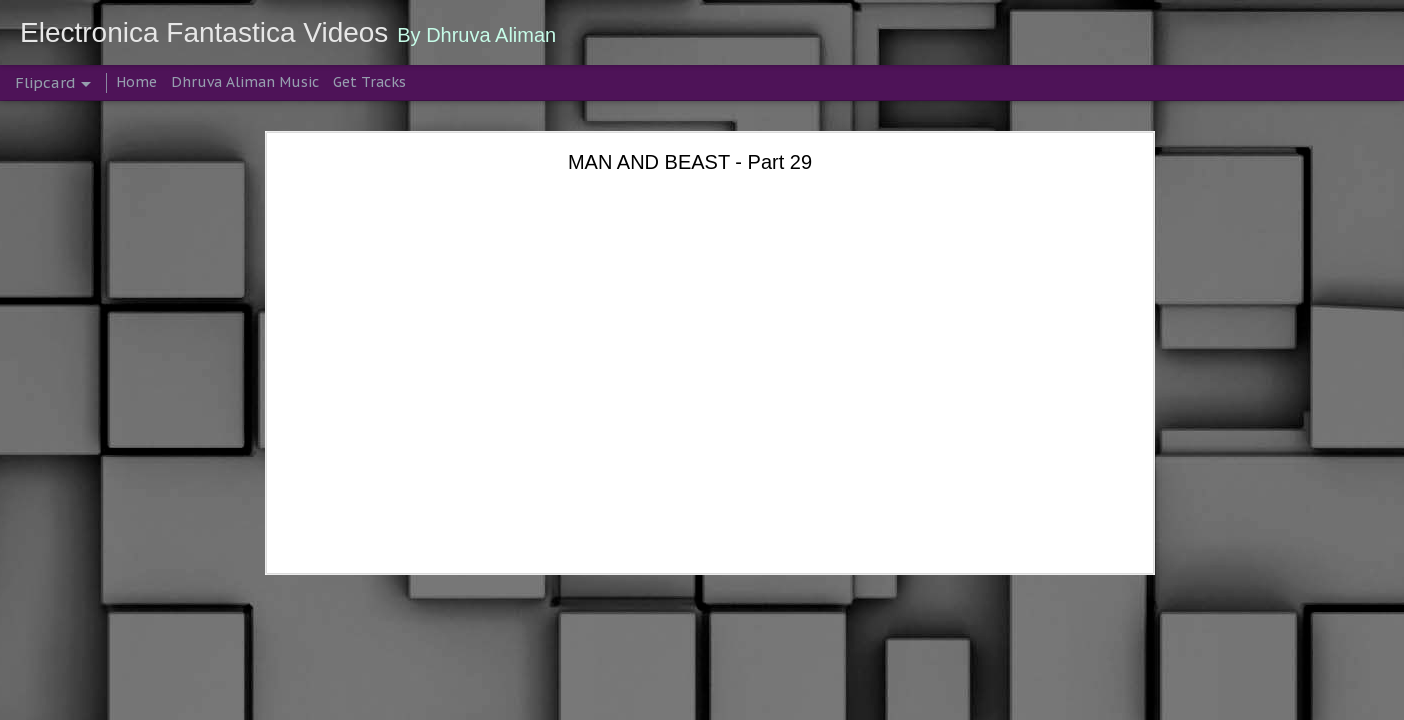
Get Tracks (369, 82)
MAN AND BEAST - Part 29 (690, 162)
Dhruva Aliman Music (245, 82)
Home (136, 82)
